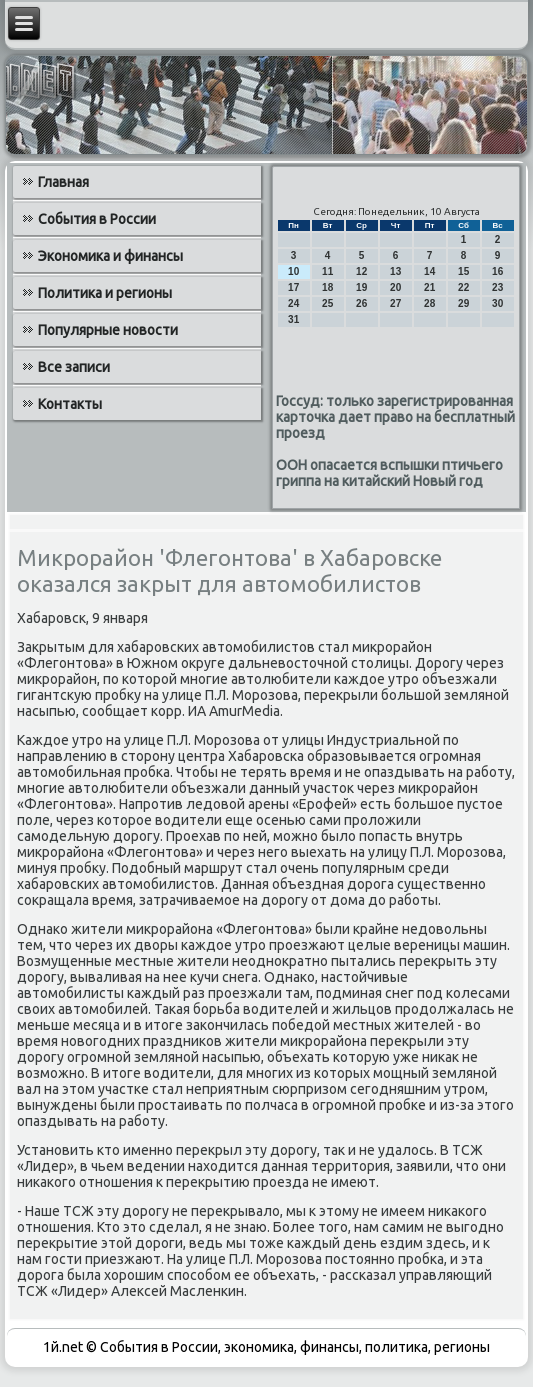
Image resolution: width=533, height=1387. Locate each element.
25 (327, 303)
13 (395, 271)
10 (293, 271)
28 (429, 303)
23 (497, 287)
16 (497, 271)
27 (395, 303)
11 (327, 271)
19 (361, 287)
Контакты (70, 404)
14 (429, 271)
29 (463, 303)
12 (361, 271)
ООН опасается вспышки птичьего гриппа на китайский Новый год (389, 473)
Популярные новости (108, 330)
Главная (63, 182)
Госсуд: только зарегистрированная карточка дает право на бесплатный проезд (395, 417)
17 (293, 287)
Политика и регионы (105, 293)
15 (463, 271)
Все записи (74, 367)
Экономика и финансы (110, 256)
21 (429, 287)
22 (463, 287)
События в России (97, 219)
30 (497, 303)
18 (327, 287)
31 (293, 319)
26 (361, 303)
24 (293, 303)
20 (395, 287)
